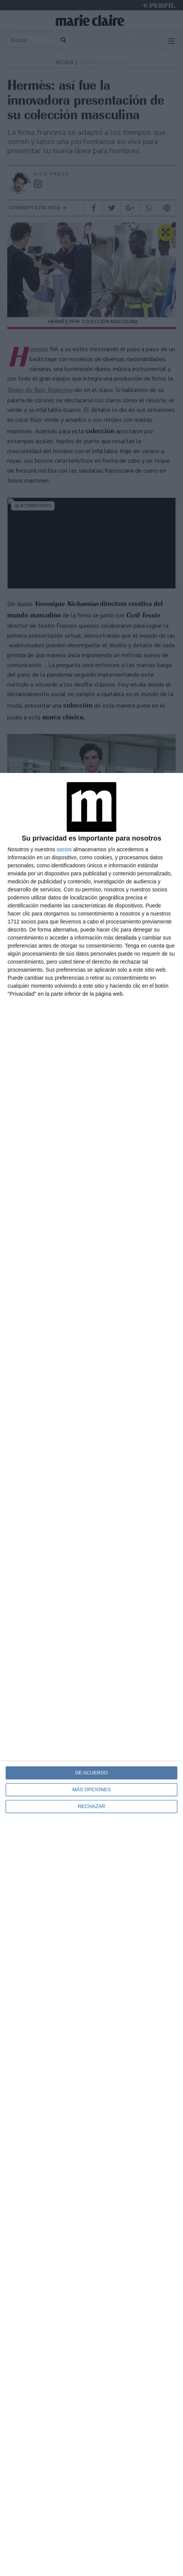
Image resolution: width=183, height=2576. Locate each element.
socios (64, 849)
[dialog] (91, 1674)
